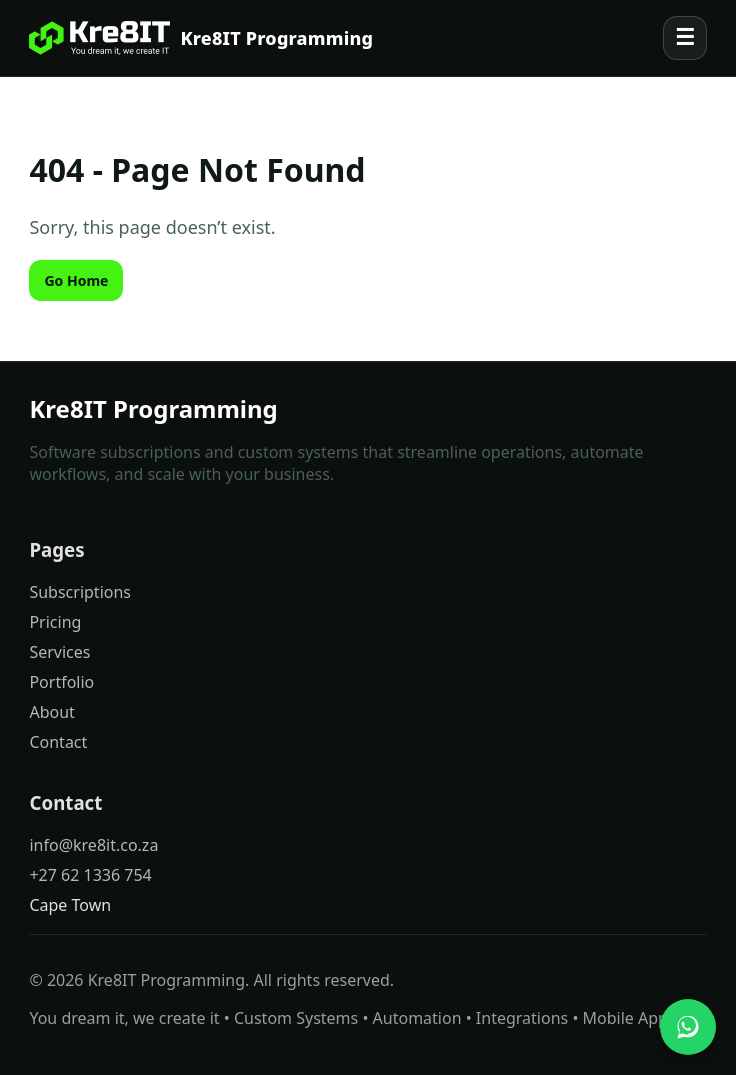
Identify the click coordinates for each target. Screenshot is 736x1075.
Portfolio (61, 682)
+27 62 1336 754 (90, 875)
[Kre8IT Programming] (201, 38)
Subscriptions (80, 592)
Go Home (76, 280)
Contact (58, 742)
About (51, 712)
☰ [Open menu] (685, 37)
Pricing (55, 622)
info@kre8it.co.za (93, 845)
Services (59, 652)
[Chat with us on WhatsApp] (688, 1027)
